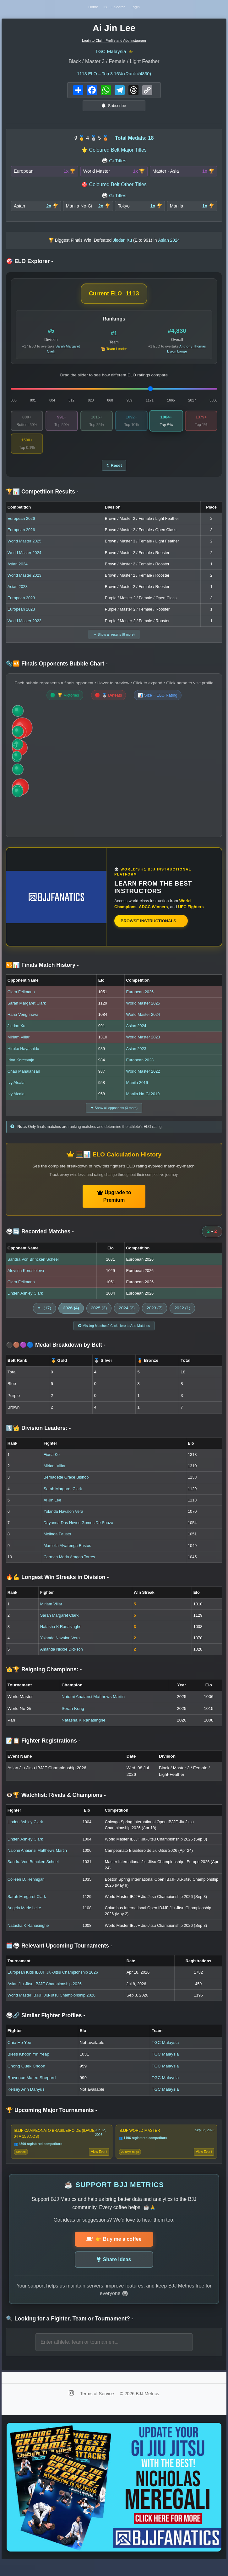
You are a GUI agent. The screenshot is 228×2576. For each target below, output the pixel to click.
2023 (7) (155, 1319)
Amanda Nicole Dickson (61, 1661)
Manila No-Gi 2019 (143, 1103)
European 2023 (21, 606)
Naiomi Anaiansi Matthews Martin (93, 1709)
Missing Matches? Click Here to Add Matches (114, 1337)
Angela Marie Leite (24, 1920)
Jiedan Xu (16, 1035)
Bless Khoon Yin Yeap (28, 2066)
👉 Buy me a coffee (113, 2253)
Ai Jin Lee (52, 1512)
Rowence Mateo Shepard (32, 2090)
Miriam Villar (19, 1046)
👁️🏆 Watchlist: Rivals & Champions (56, 1807)
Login (139, 8)
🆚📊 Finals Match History (42, 974)
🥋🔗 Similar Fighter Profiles (45, 2028)
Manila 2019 (137, 1092)
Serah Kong (73, 1721)
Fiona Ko (52, 1467)
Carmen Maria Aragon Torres (69, 1569)
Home (89, 8)
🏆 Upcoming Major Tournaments (51, 2123)
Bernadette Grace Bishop (66, 1490)
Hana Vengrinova (23, 1023)
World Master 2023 (24, 583)
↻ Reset (113, 472)
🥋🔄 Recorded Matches (40, 1242)
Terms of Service (97, 2409)
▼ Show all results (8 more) (114, 643)
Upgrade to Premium (114, 1207)
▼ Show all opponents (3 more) (114, 1118)
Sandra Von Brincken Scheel (33, 1270)
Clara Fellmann (21, 1001)
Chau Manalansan (24, 1080)
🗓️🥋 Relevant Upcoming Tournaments (59, 1958)
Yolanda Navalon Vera (63, 1524)
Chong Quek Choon (26, 2078)
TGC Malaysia (110, 55)
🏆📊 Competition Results (42, 500)
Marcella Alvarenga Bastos (67, 1558)
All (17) (44, 1319)
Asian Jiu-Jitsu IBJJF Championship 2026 (45, 1996)
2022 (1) (182, 1319)
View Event (98, 2166)
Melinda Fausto (57, 1546)
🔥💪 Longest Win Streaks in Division (57, 1590)
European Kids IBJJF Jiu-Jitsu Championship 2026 (53, 1985)
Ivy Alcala (16, 1092)
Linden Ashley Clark (25, 1304)
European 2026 (21, 526)
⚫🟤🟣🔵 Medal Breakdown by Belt (56, 1357)
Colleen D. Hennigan (26, 1891)
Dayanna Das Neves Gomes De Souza (78, 1535)
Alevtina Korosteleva (26, 1281)
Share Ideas (114, 2274)
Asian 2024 (18, 571)
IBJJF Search (114, 8)
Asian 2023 (18, 594)
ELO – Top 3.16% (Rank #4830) (114, 77)
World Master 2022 (24, 628)
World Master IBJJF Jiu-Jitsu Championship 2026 (51, 2007)
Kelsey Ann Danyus (26, 2101)
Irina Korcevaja (21, 1069)
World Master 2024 (24, 560)
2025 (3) (99, 1319)
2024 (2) (127, 1319)
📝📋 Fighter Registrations (43, 1753)
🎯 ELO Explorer (29, 265)
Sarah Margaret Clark (27, 1012)
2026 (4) (71, 1319)
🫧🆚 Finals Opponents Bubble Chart (57, 673)
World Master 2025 (24, 549)
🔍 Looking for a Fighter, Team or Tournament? (69, 2333)
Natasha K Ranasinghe (61, 1639)
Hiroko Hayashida (23, 1058)
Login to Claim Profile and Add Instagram (114, 44)
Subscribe (114, 110)
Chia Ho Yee (19, 2055)
